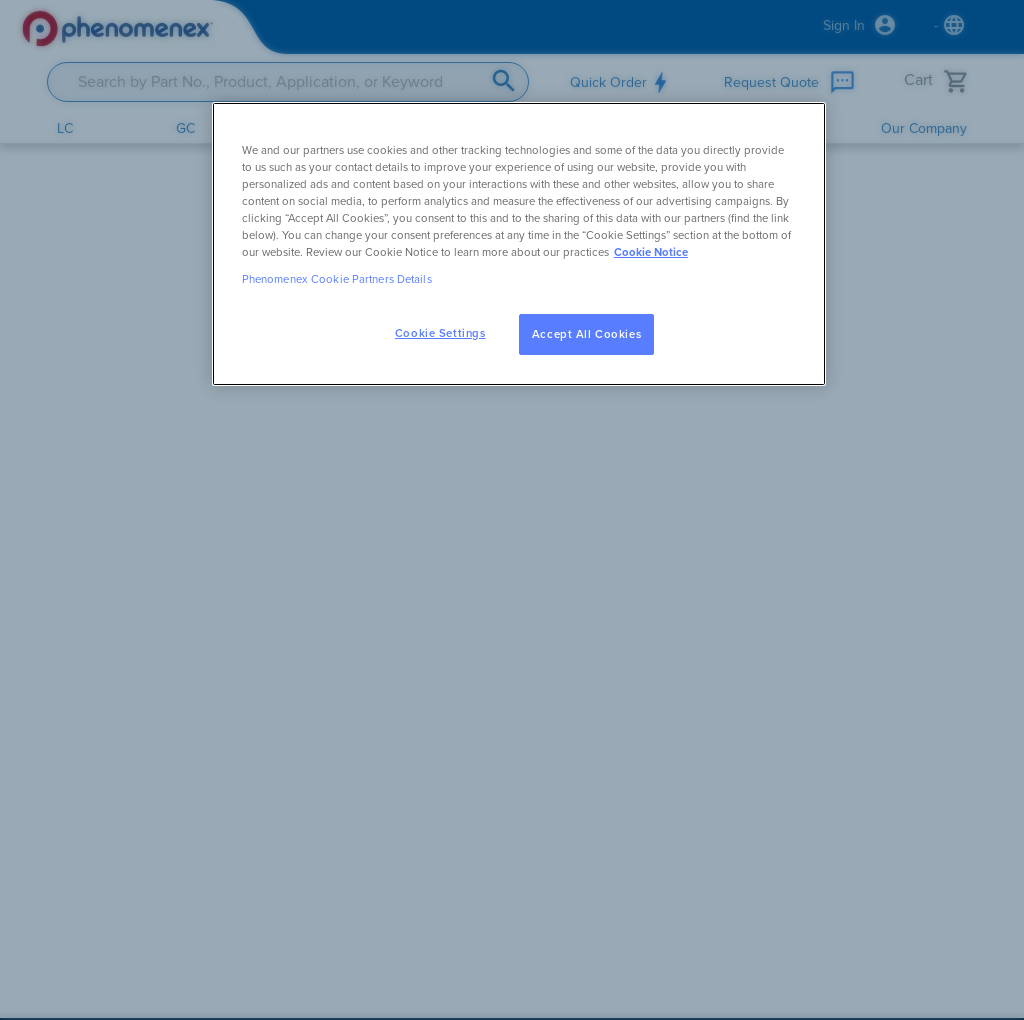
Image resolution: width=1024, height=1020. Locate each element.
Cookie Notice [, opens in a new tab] (651, 252)
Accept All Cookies (586, 334)
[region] (519, 244)
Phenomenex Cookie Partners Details (337, 279)
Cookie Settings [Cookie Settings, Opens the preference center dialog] (440, 333)
